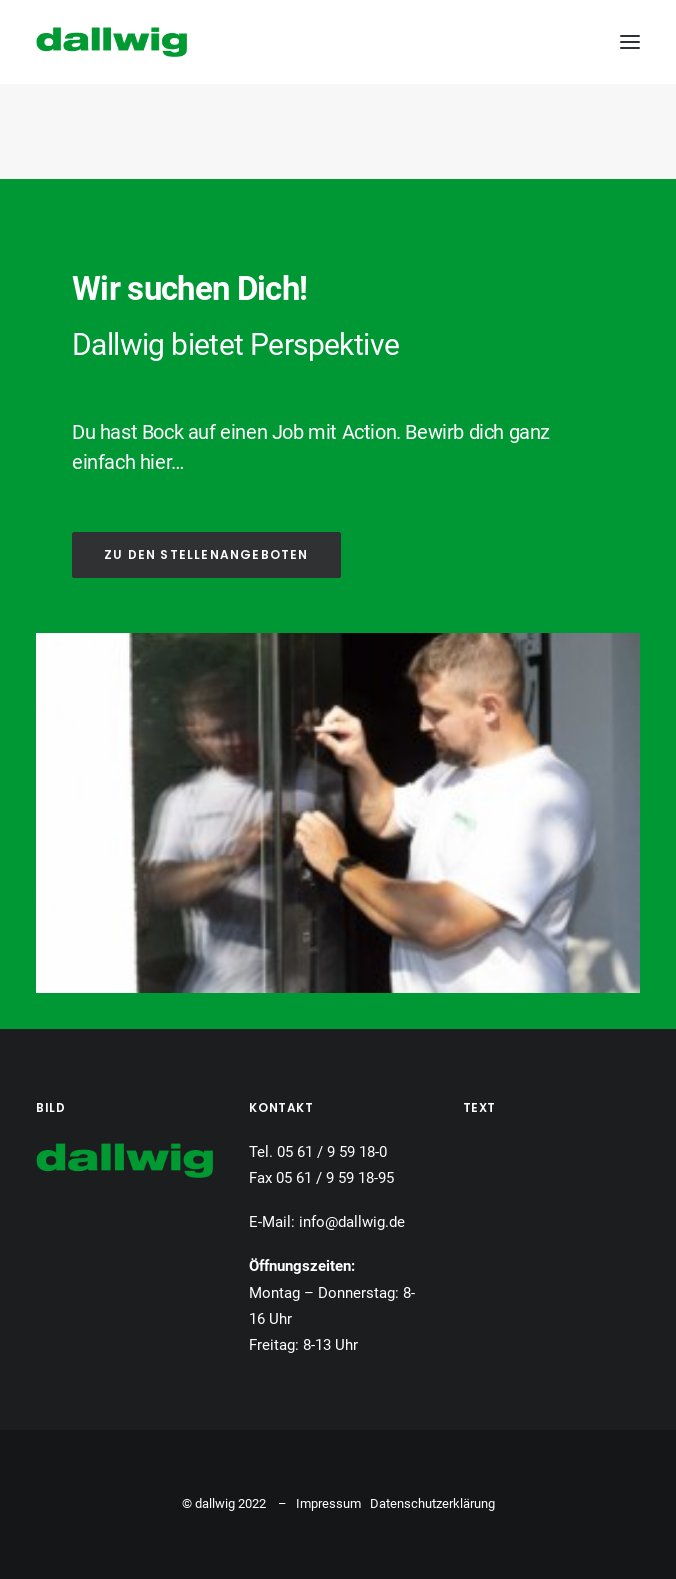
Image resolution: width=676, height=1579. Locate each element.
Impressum (328, 1503)
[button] (630, 42)
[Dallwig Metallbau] (111, 42)
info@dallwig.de (352, 1222)
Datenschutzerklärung (432, 1503)
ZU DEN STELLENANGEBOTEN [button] (206, 554)
